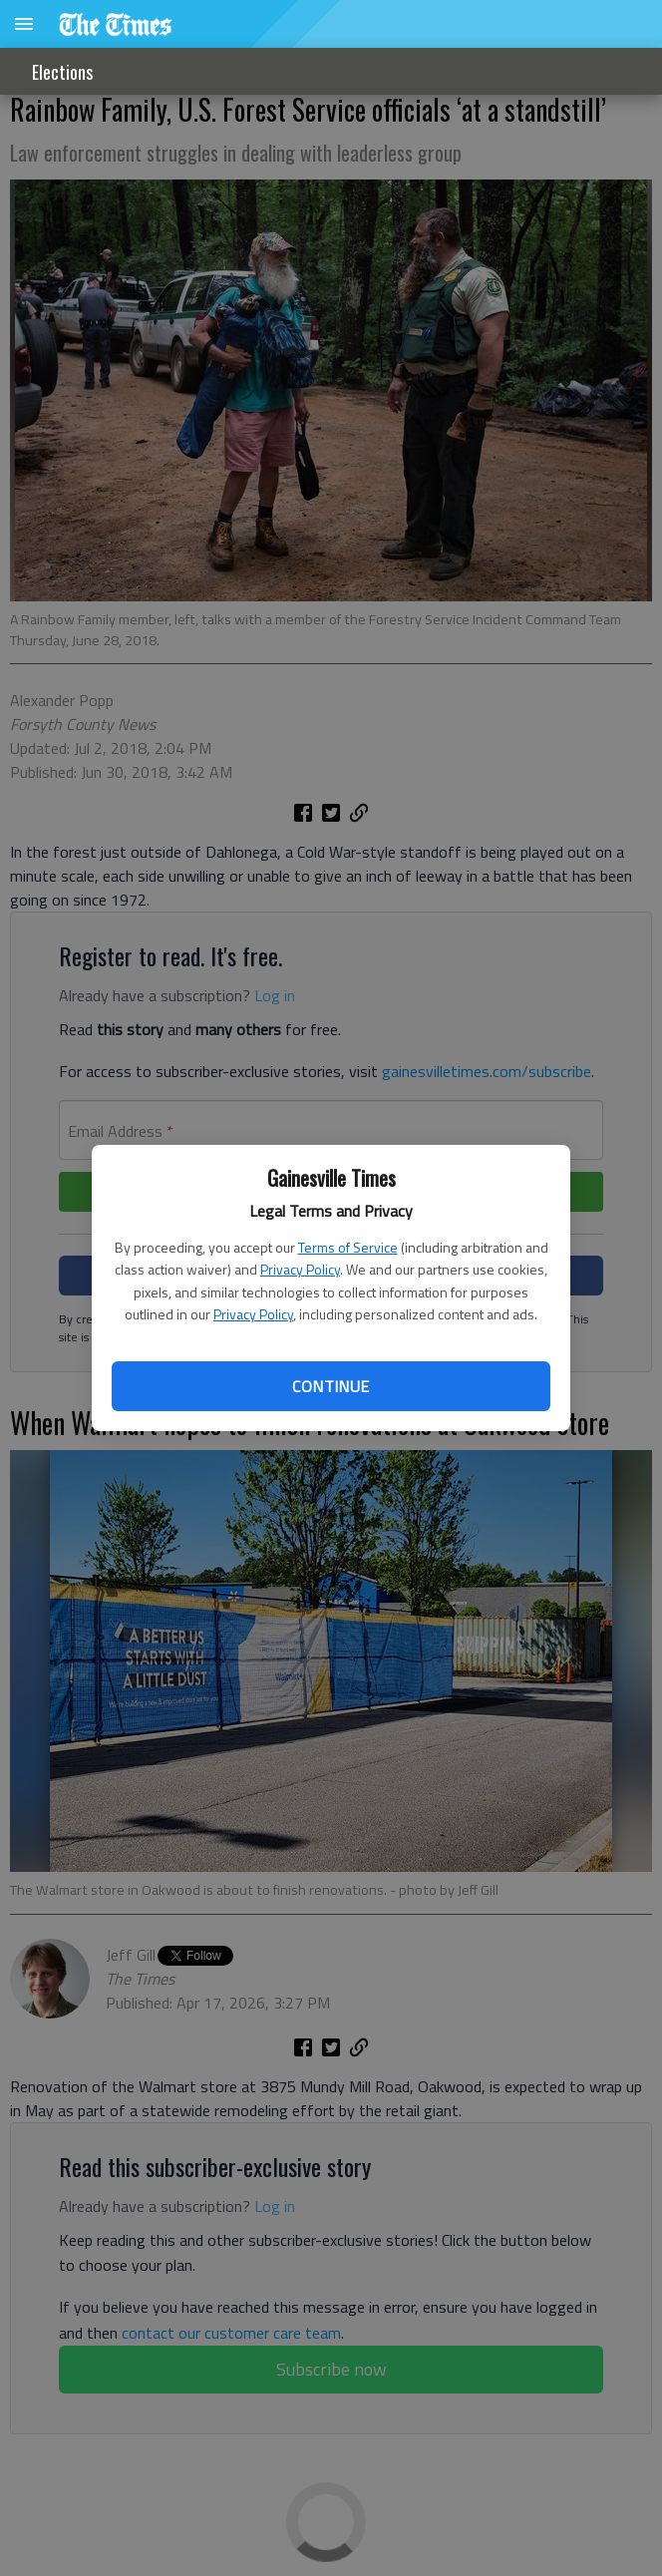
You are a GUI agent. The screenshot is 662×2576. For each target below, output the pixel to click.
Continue (330, 1386)
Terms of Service (348, 1247)
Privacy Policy (300, 1269)
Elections (62, 72)
